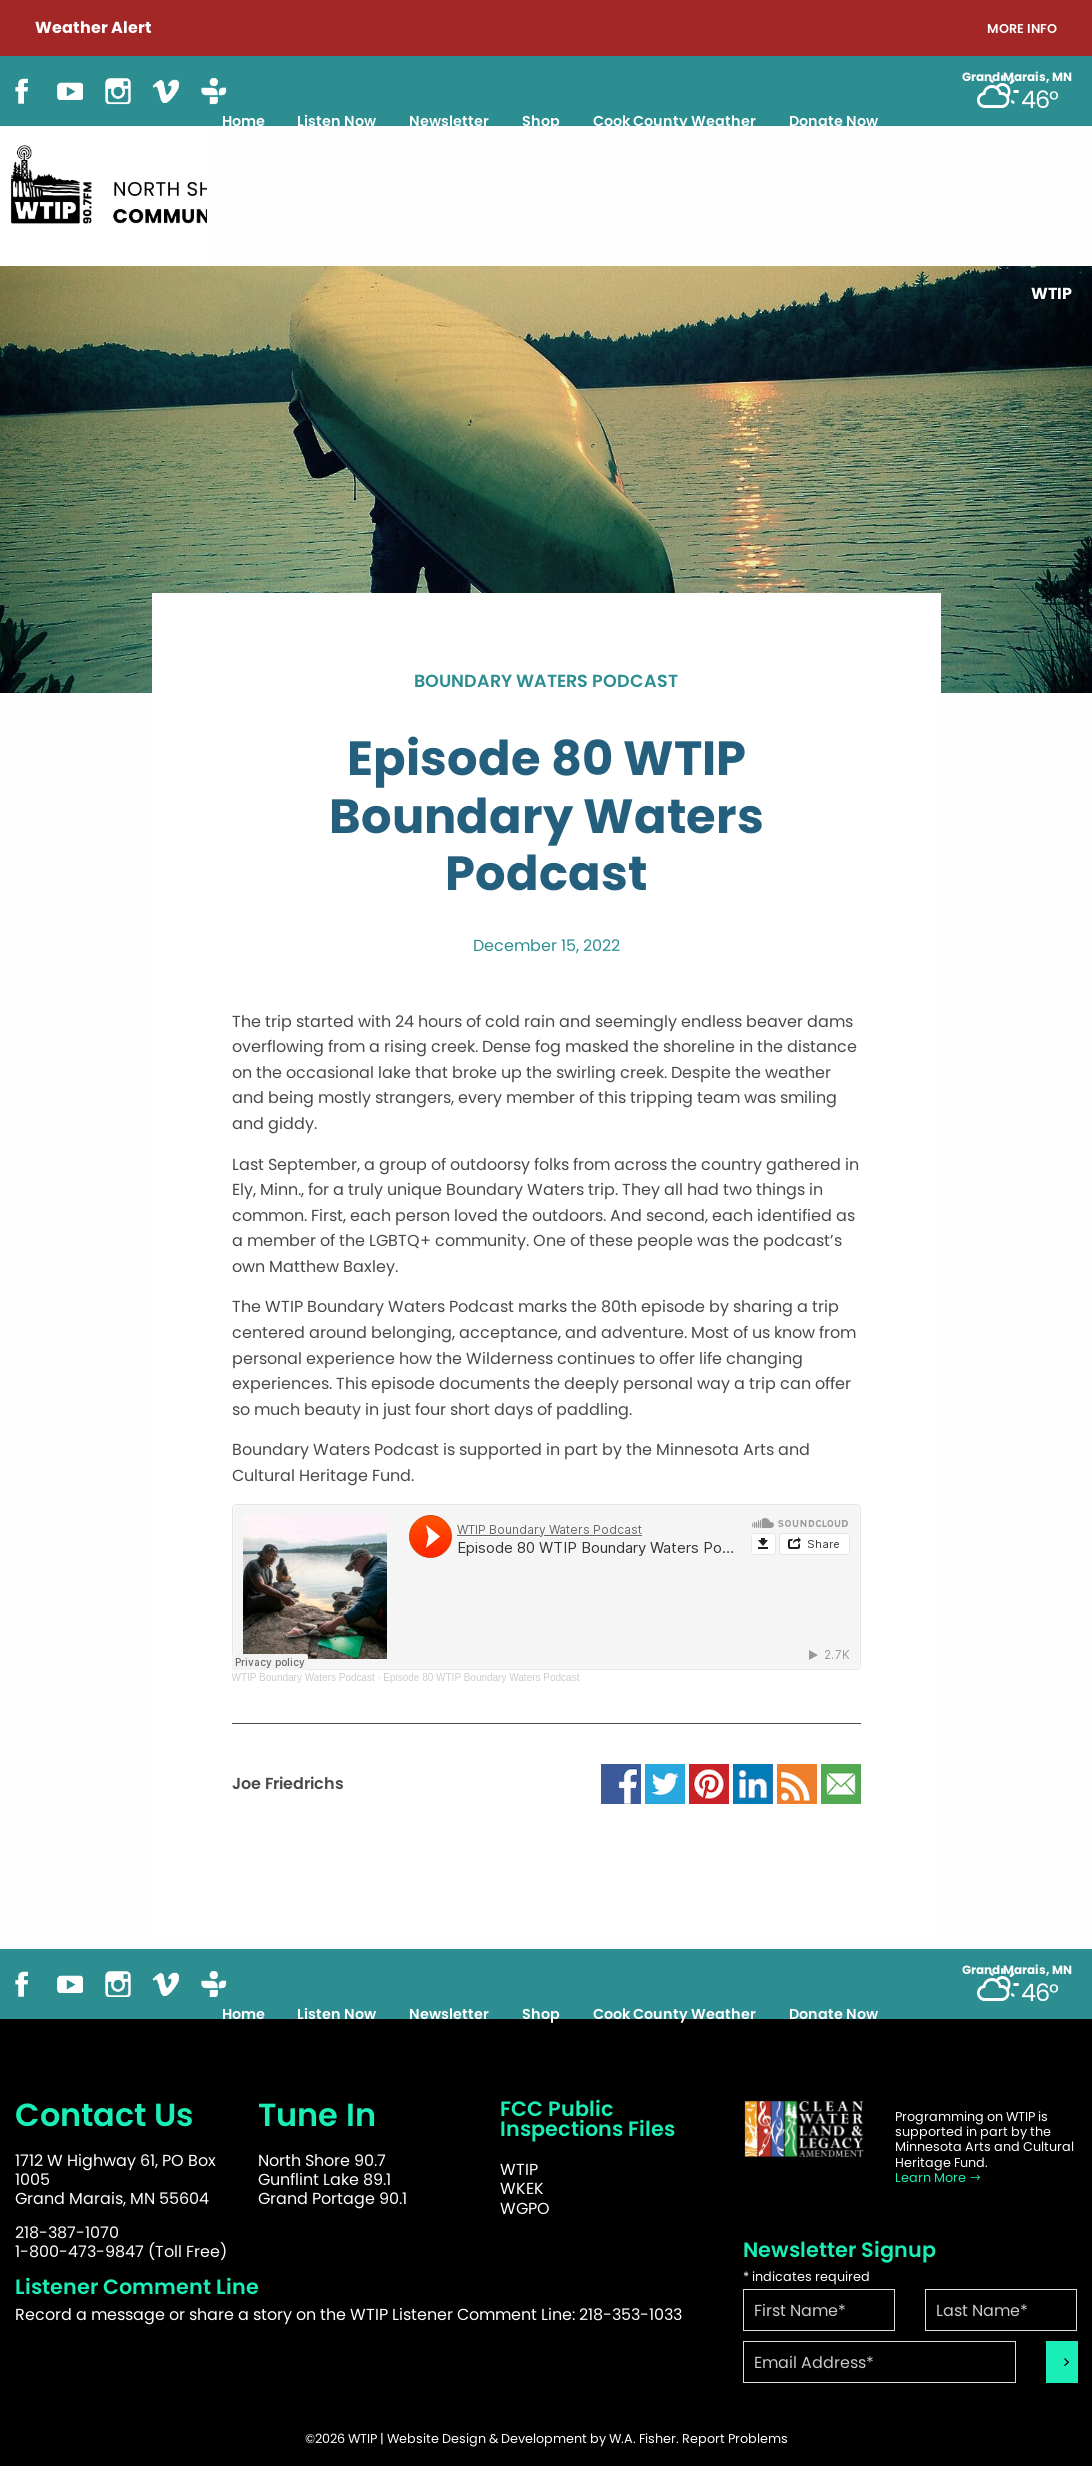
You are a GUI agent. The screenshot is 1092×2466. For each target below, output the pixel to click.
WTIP (519, 2169)
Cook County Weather (674, 121)
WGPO (525, 2208)
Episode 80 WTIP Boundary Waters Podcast (481, 1677)
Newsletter (449, 121)
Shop (541, 121)
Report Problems (735, 2438)
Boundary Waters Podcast (546, 682)
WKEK (522, 2188)
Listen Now (336, 121)
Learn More (938, 2177)
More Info (1022, 29)
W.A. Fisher (642, 2438)
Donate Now (833, 121)
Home (243, 121)
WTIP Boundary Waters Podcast (303, 1677)
